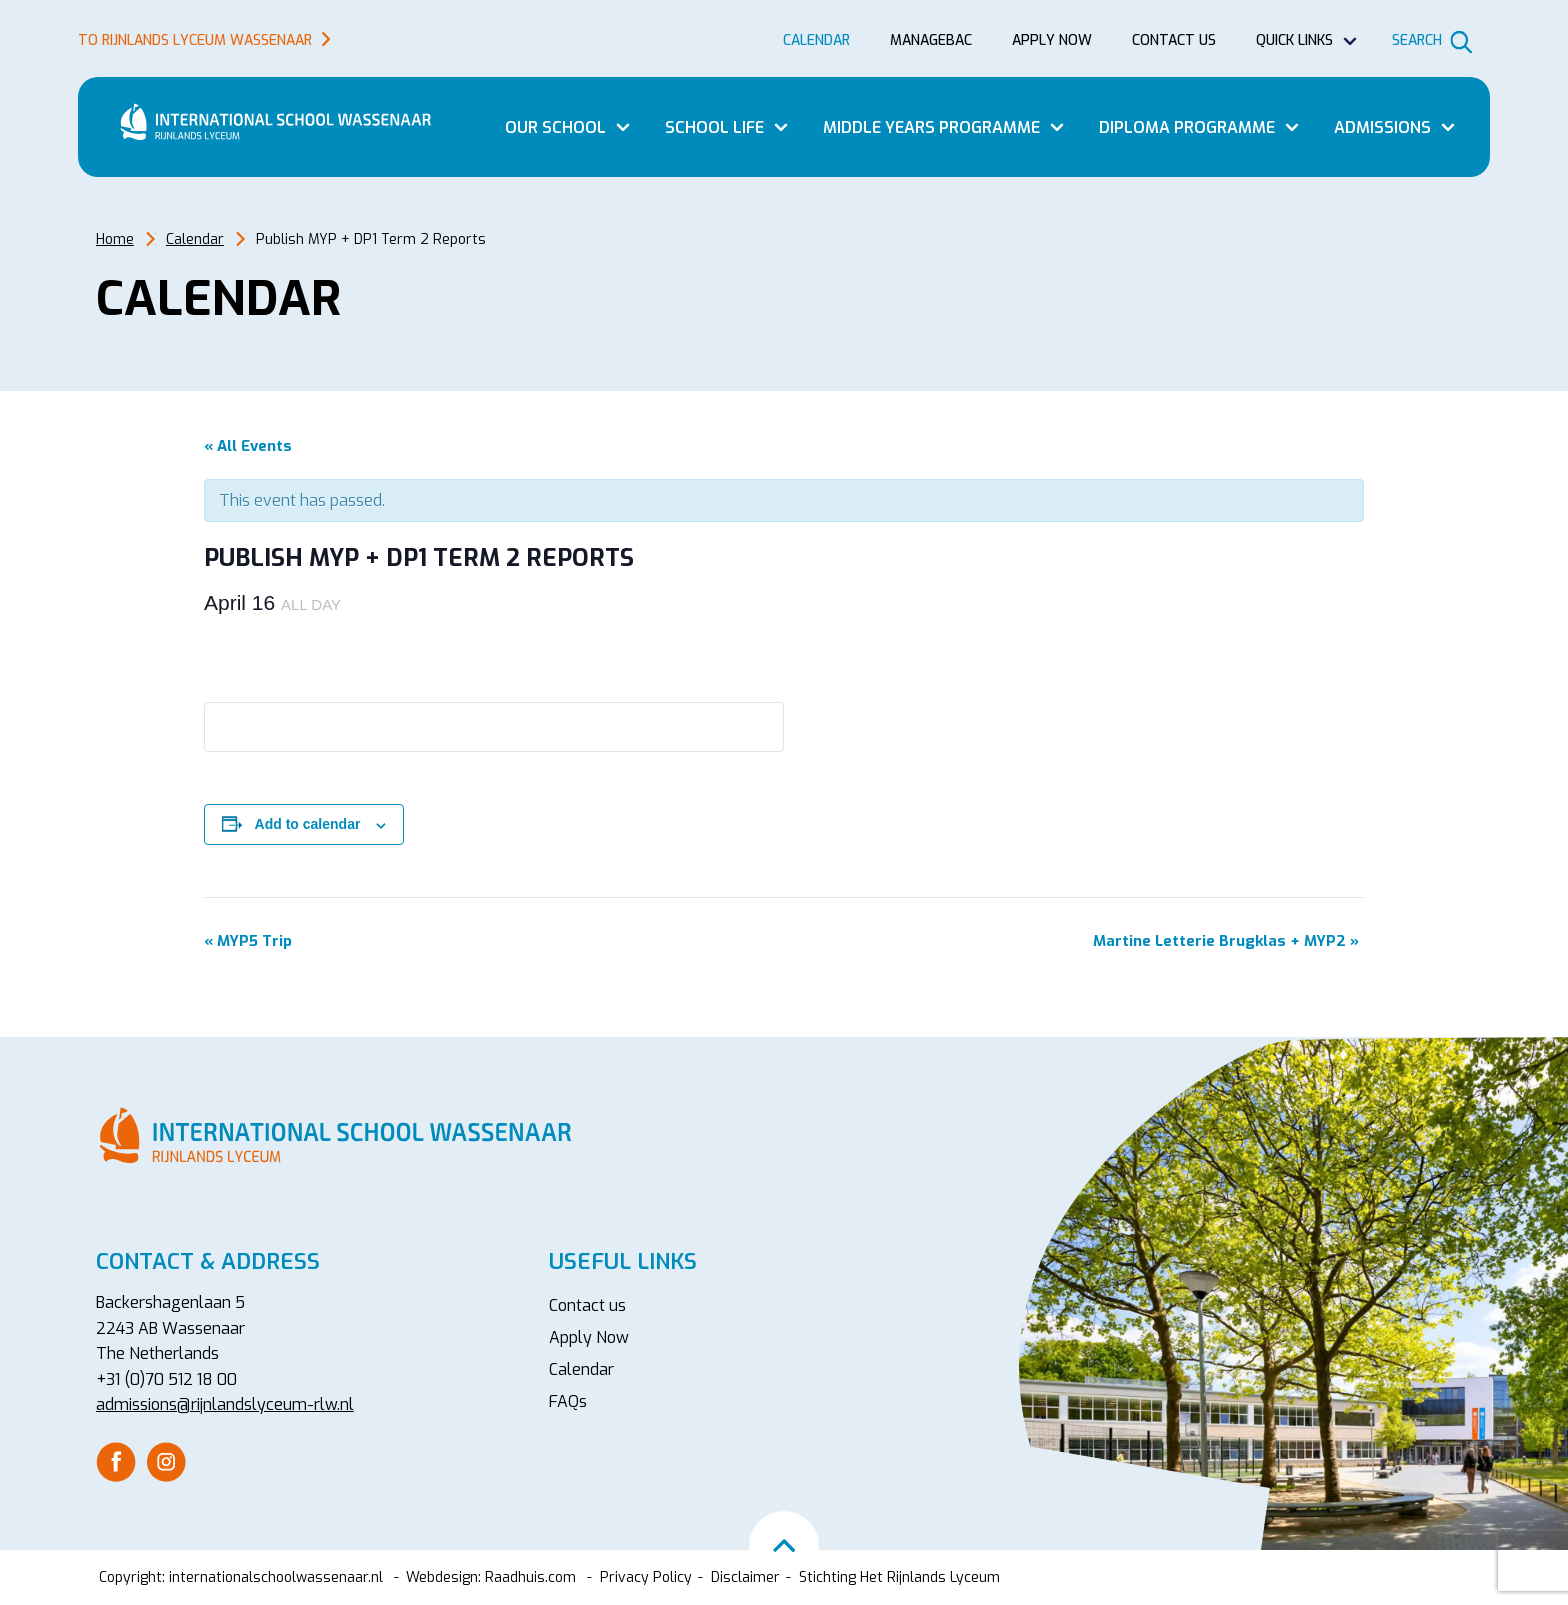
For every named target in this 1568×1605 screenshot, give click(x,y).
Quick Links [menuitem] (1294, 40)
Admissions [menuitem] (1382, 127)
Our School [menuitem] (555, 127)
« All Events (248, 446)
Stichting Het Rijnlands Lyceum (899, 1577)
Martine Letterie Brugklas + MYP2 (1226, 941)
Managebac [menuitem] (931, 40)
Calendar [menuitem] (816, 40)
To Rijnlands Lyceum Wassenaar (195, 40)
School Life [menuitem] (714, 127)
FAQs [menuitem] (568, 1401)
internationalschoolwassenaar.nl (276, 1577)
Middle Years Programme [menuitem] (931, 127)
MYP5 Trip (248, 941)
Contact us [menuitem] (1174, 40)
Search (1417, 40)
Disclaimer (745, 1577)
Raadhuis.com (530, 1577)
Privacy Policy (646, 1577)
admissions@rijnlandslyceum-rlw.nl (225, 1404)
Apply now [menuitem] (1052, 40)
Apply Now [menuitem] (589, 1337)
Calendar (195, 239)
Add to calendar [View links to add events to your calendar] (308, 824)
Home (115, 239)
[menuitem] (116, 1462)
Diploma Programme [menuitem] (1187, 127)
